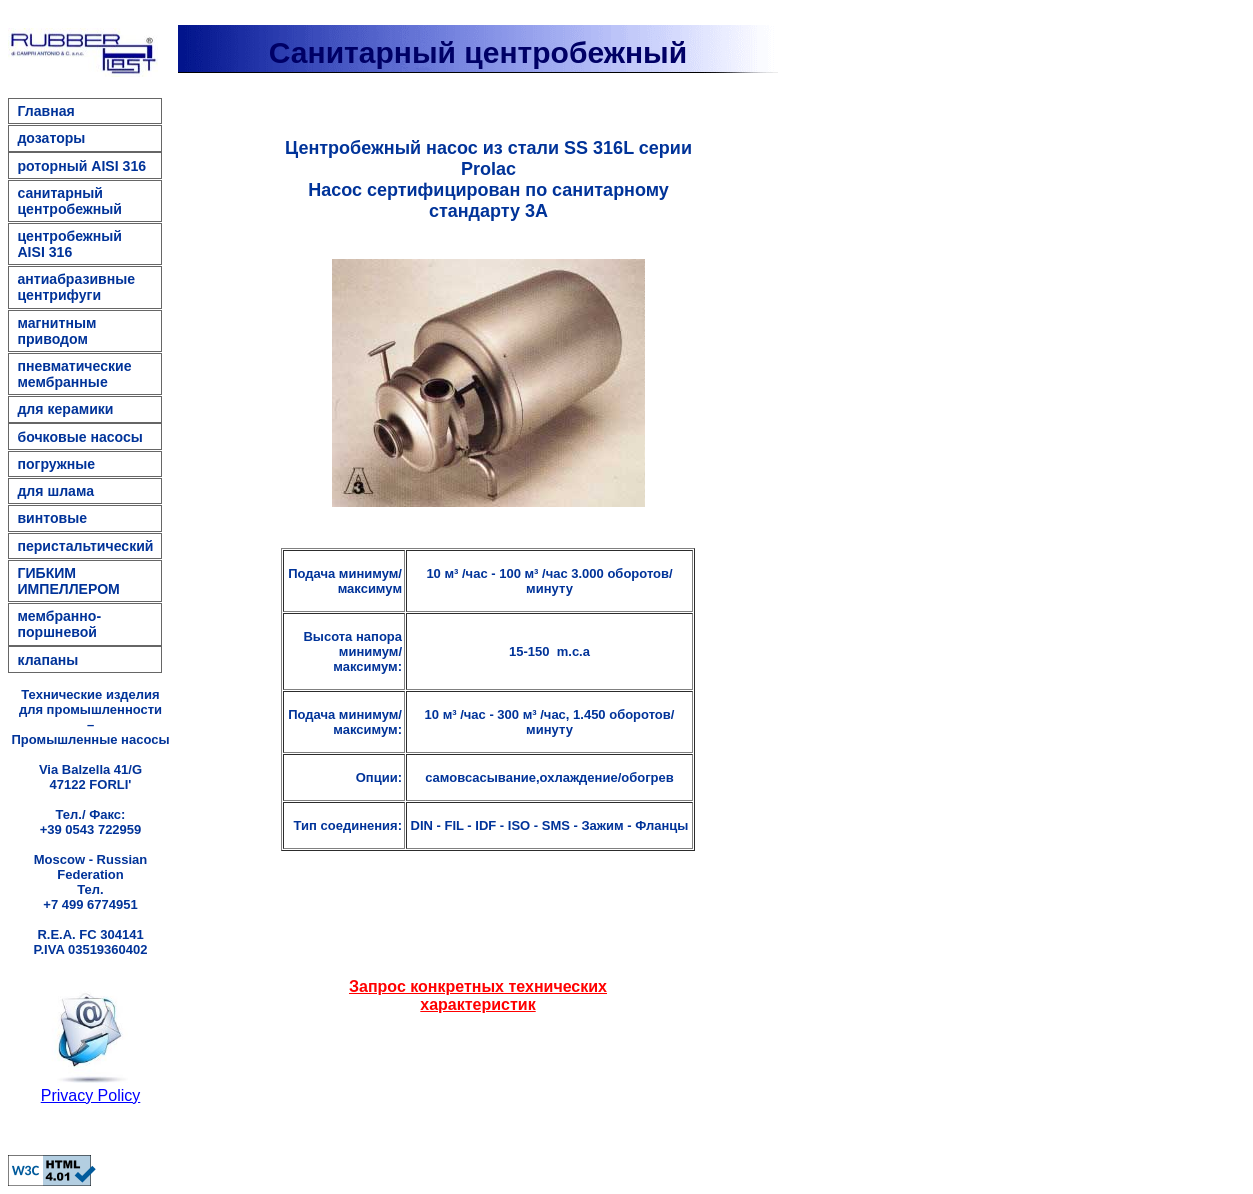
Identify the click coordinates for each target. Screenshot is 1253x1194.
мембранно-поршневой (59, 624)
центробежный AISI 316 (69, 244)
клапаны (47, 660)
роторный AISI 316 (81, 166)
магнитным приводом (56, 331)
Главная (45, 111)
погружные (56, 464)
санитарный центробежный (69, 201)
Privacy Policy (91, 1095)
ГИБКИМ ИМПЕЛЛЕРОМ (68, 581)
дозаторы (51, 138)
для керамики (65, 409)
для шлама (55, 491)
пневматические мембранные (74, 374)
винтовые (52, 518)
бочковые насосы (79, 437)
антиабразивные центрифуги (76, 287)
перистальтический (85, 546)
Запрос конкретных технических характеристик (478, 995)
